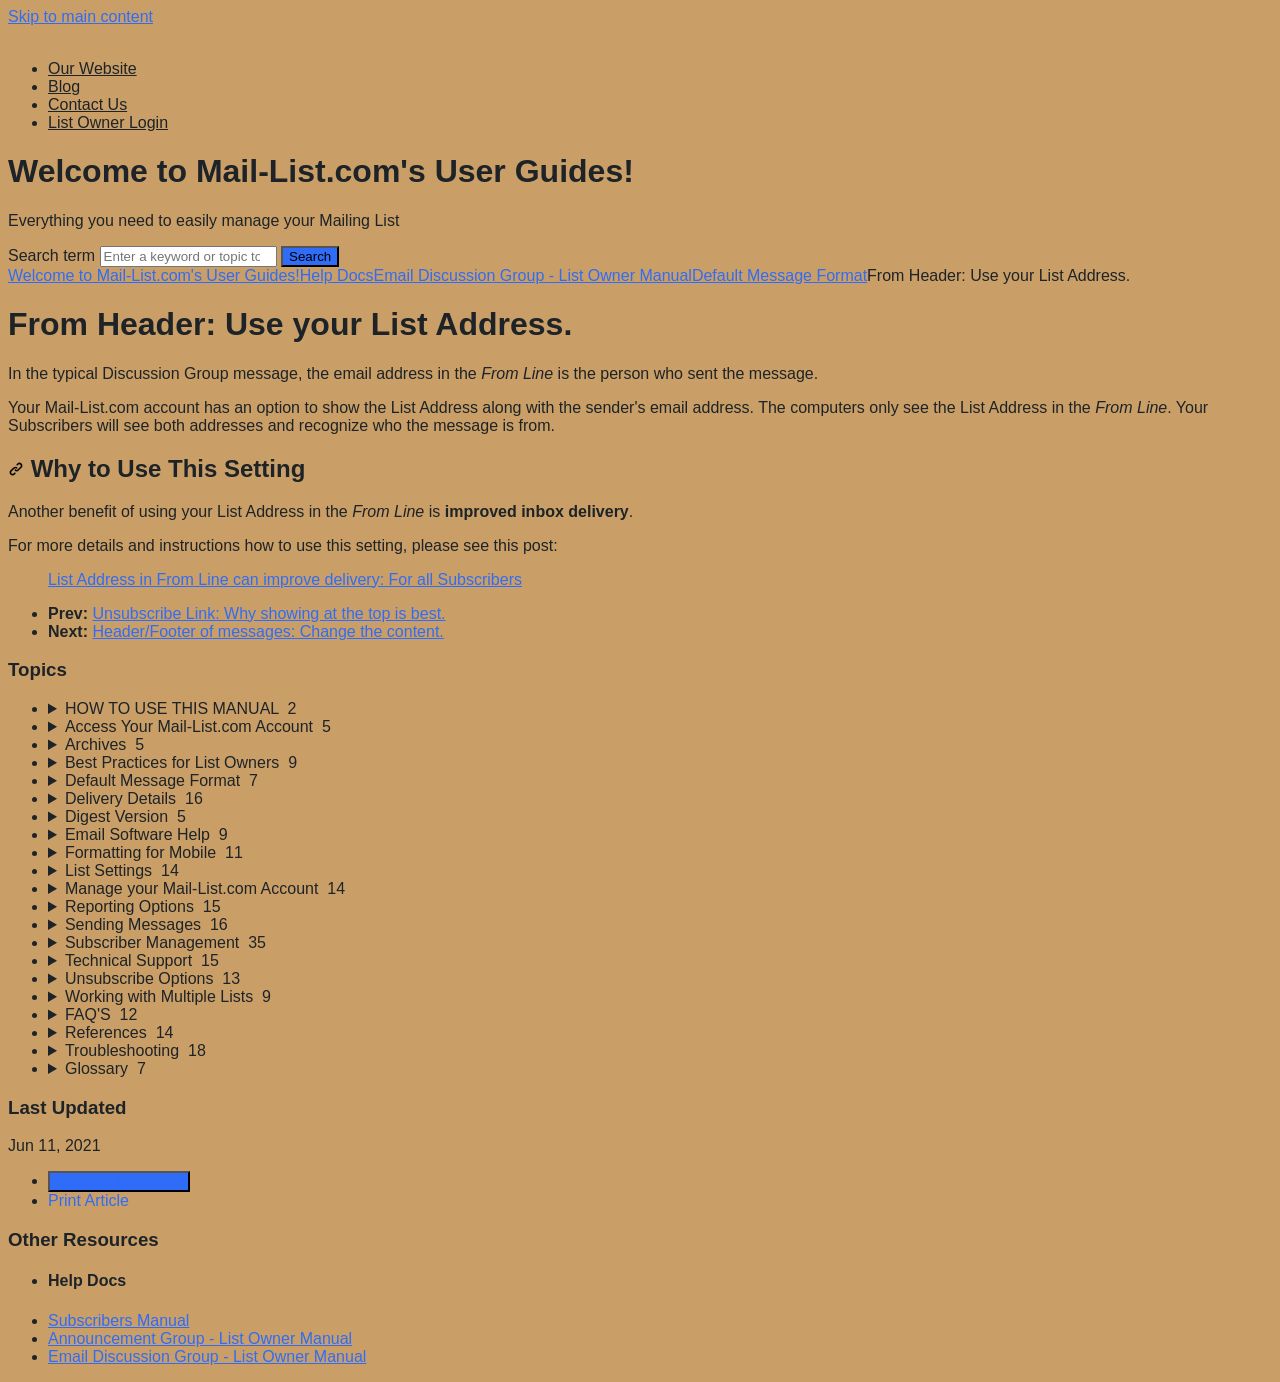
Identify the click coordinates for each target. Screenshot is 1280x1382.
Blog (64, 86)
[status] (640, 400)
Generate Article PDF (119, 1181)
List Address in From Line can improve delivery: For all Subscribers (285, 579)
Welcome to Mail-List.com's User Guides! (154, 275)
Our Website (92, 68)
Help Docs (337, 275)
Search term (51, 255)
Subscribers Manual (118, 1320)
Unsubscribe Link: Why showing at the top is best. (268, 613)
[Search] (188, 256)
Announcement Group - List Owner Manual (200, 1338)
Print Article (88, 1200)
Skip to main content (80, 16)
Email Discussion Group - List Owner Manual (533, 275)
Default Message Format (779, 275)
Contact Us (87, 104)
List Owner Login (108, 122)
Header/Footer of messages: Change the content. (267, 631)
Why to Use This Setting (156, 468)
